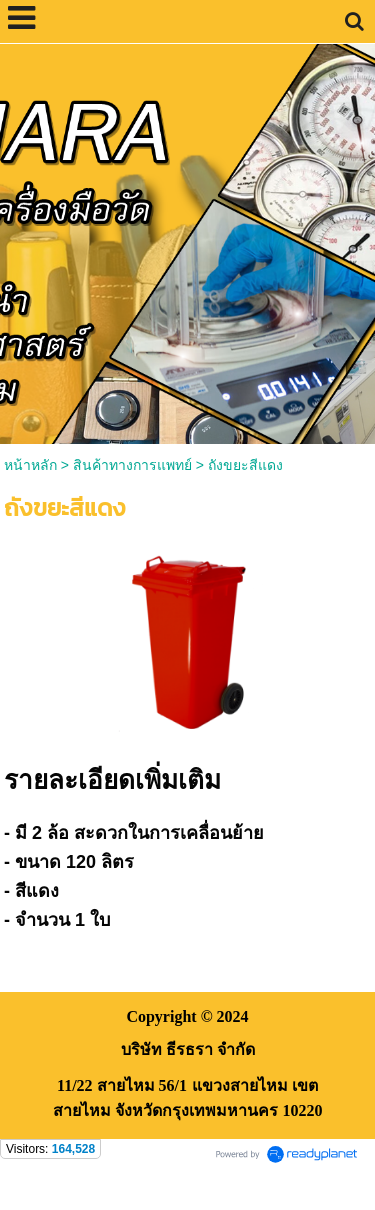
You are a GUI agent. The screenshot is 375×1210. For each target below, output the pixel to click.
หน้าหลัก (30, 465)
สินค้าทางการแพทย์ (132, 465)
